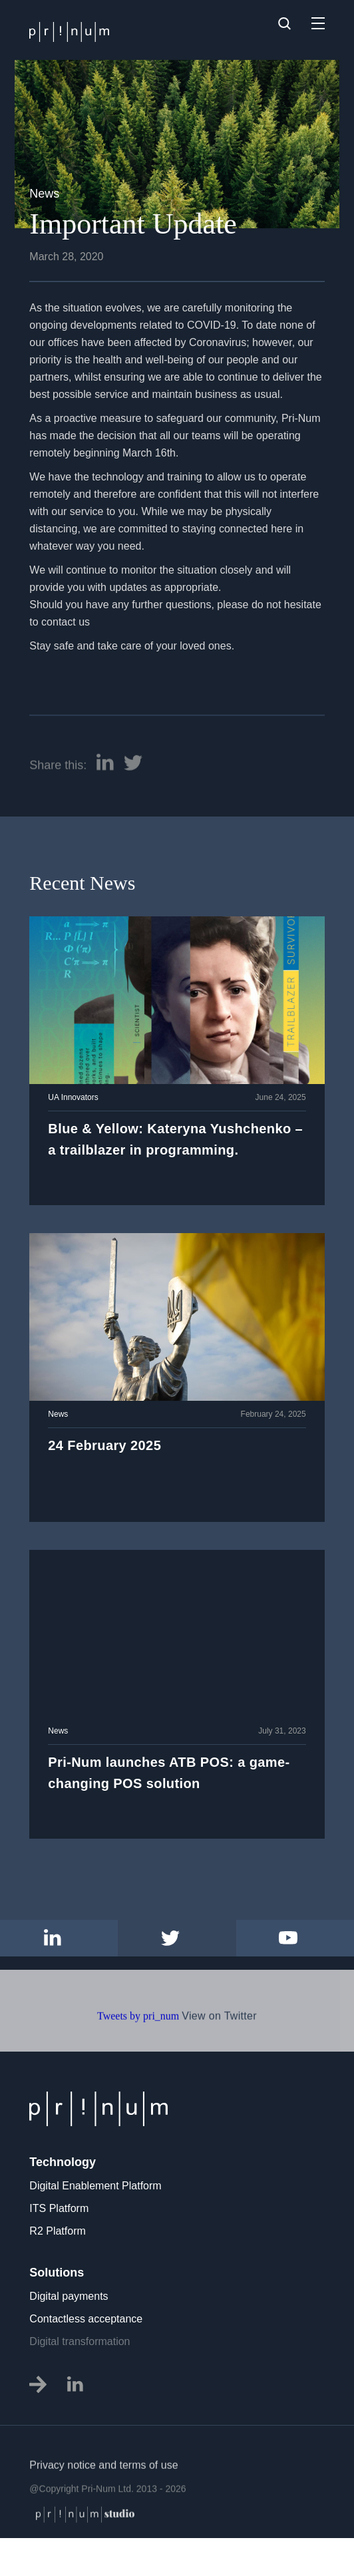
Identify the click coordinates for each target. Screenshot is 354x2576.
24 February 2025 (104, 1445)
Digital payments (68, 2296)
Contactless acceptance (85, 2318)
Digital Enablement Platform (95, 2185)
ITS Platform (58, 2208)
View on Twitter (219, 2058)
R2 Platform (57, 2231)
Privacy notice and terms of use (103, 2507)
